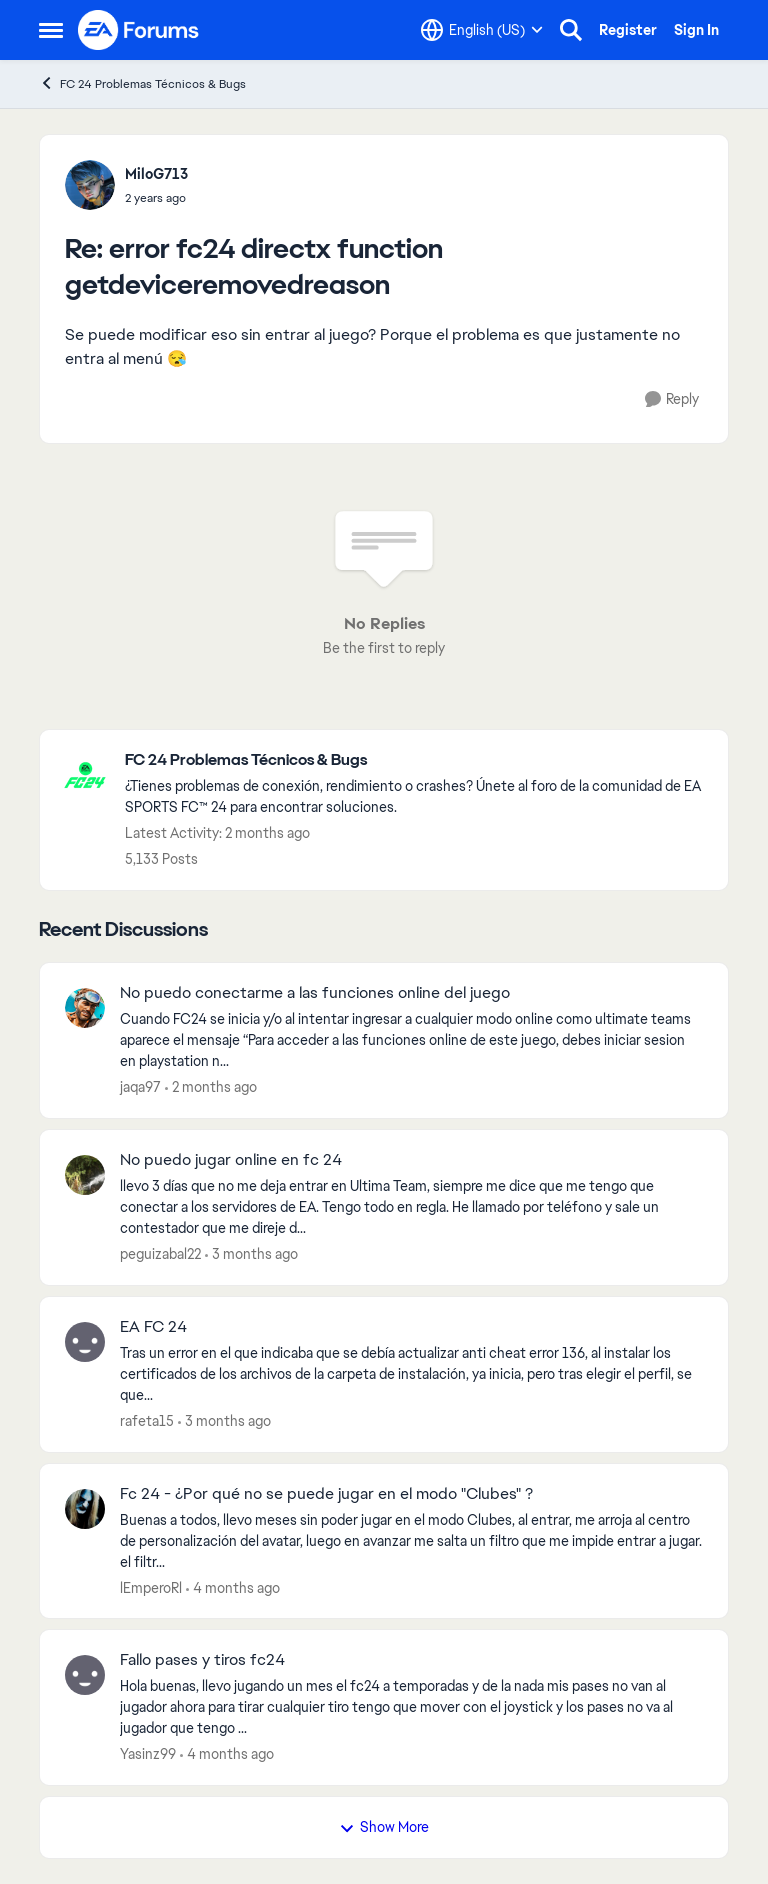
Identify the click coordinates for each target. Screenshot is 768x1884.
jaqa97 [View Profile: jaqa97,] (140, 1087)
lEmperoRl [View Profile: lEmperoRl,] (151, 1587)
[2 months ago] (211, 1087)
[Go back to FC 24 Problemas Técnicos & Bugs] (416, 760)
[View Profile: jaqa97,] (85, 1008)
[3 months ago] (251, 1254)
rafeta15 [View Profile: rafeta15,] (147, 1421)
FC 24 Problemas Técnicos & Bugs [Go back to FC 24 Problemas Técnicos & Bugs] (142, 83)
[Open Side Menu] (51, 30)
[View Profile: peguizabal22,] (85, 1175)
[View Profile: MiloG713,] (90, 185)
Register (628, 30)
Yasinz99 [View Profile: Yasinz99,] (148, 1754)
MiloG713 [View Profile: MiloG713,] (156, 174)
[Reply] (672, 399)
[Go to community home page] (139, 30)
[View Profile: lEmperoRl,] (85, 1509)
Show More (384, 1827)
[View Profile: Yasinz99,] (85, 1675)
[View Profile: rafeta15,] (85, 1342)
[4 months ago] (233, 1587)
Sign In (696, 30)
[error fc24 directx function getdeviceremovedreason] (156, 198)
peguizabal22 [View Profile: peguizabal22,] (160, 1254)
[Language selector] (482, 30)
